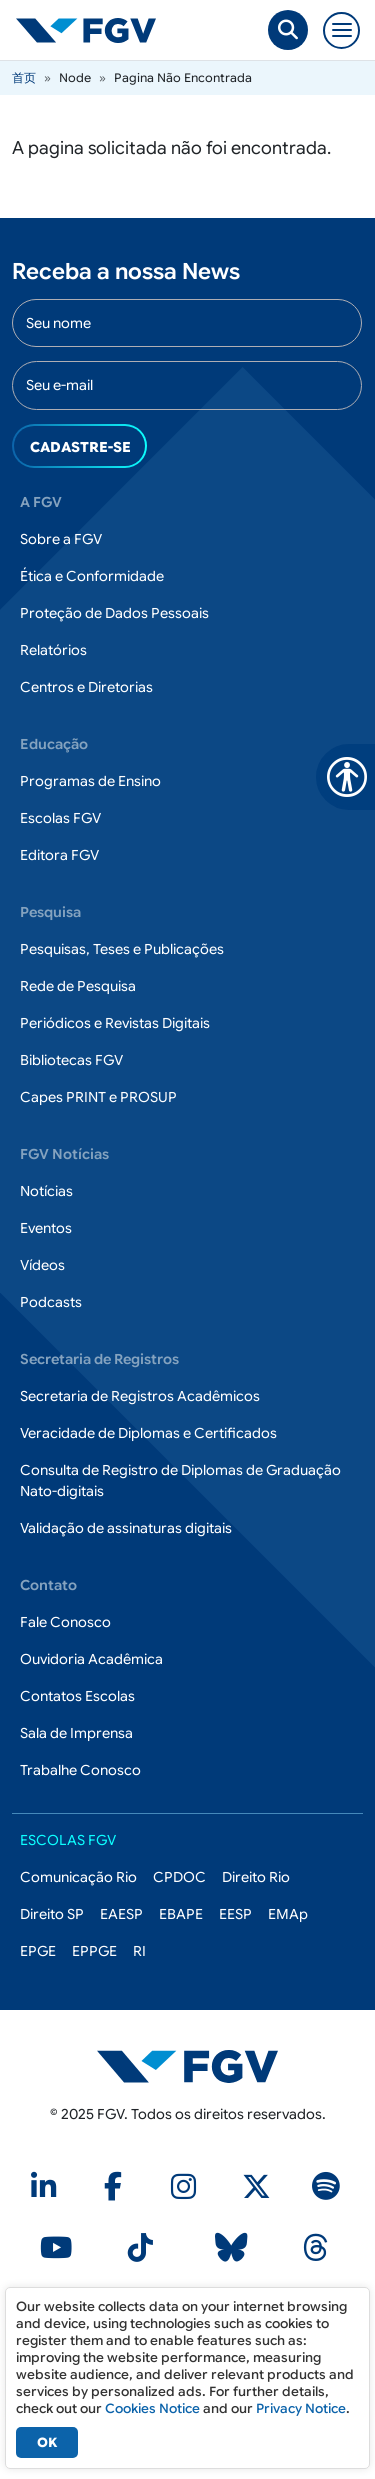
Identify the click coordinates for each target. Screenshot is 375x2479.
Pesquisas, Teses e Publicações (122, 949)
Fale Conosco (65, 1622)
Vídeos (42, 1265)
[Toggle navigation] (341, 30)
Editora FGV (59, 855)
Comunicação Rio (78, 1877)
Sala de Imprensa (76, 1733)
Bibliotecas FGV (71, 1060)
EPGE (38, 1951)
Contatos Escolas (77, 1696)
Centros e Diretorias (86, 687)
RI (139, 1951)
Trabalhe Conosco (80, 1770)
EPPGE (94, 1951)
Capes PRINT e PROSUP (98, 1097)
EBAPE (181, 1914)
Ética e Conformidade (92, 576)
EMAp (288, 1914)
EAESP (121, 1914)
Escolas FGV (60, 818)
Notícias (46, 1191)
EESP (235, 1914)
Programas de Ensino (90, 781)
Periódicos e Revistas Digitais (115, 1023)
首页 (24, 77)
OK (47, 2442)
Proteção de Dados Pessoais (114, 613)
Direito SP (52, 1914)
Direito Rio (256, 1877)
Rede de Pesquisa (78, 986)
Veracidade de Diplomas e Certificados (148, 1433)
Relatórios (53, 650)
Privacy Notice (301, 2408)
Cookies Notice (152, 2408)
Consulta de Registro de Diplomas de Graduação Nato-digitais (180, 1480)
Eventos (46, 1228)
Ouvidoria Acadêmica (91, 1659)
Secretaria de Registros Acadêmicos (140, 1396)
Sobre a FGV (61, 539)
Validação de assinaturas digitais (126, 1528)
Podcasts (51, 1302)
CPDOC (179, 1877)
